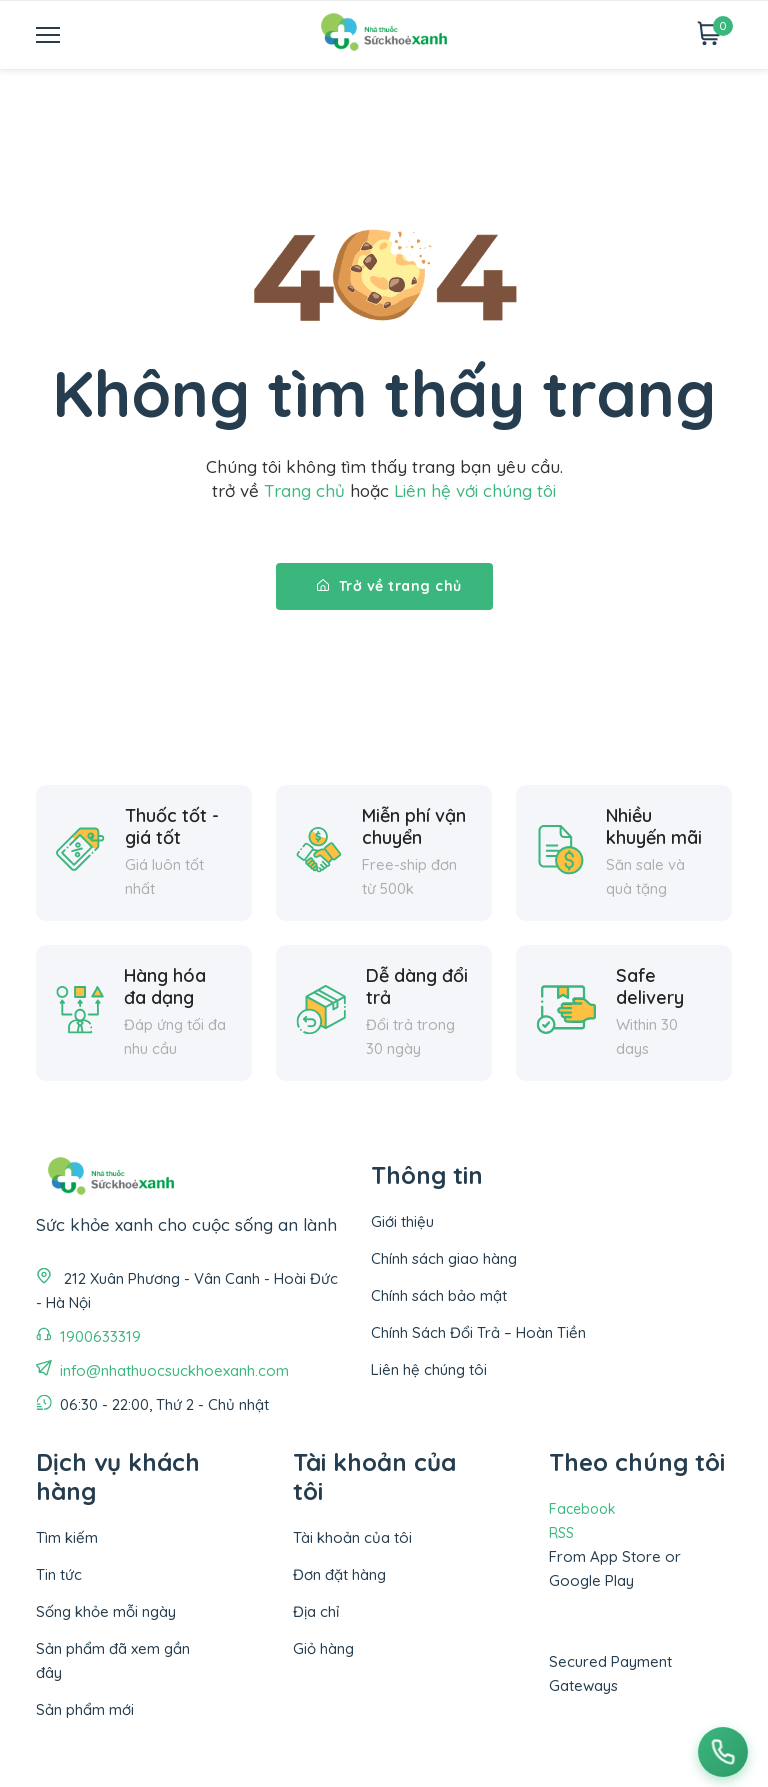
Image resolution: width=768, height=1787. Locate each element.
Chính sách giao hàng (444, 1258)
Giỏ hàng (323, 1648)
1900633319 (100, 1336)
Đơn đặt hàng (339, 1574)
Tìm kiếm (67, 1537)
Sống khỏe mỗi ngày (106, 1611)
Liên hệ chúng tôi (429, 1369)
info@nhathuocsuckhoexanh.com (174, 1370)
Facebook (582, 1509)
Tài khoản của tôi (352, 1537)
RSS (561, 1533)
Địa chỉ (316, 1611)
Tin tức (59, 1574)
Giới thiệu (402, 1221)
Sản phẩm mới (85, 1709)
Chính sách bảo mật (439, 1295)
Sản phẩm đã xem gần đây (113, 1660)
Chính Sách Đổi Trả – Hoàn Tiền (478, 1332)
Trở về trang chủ (389, 586)
